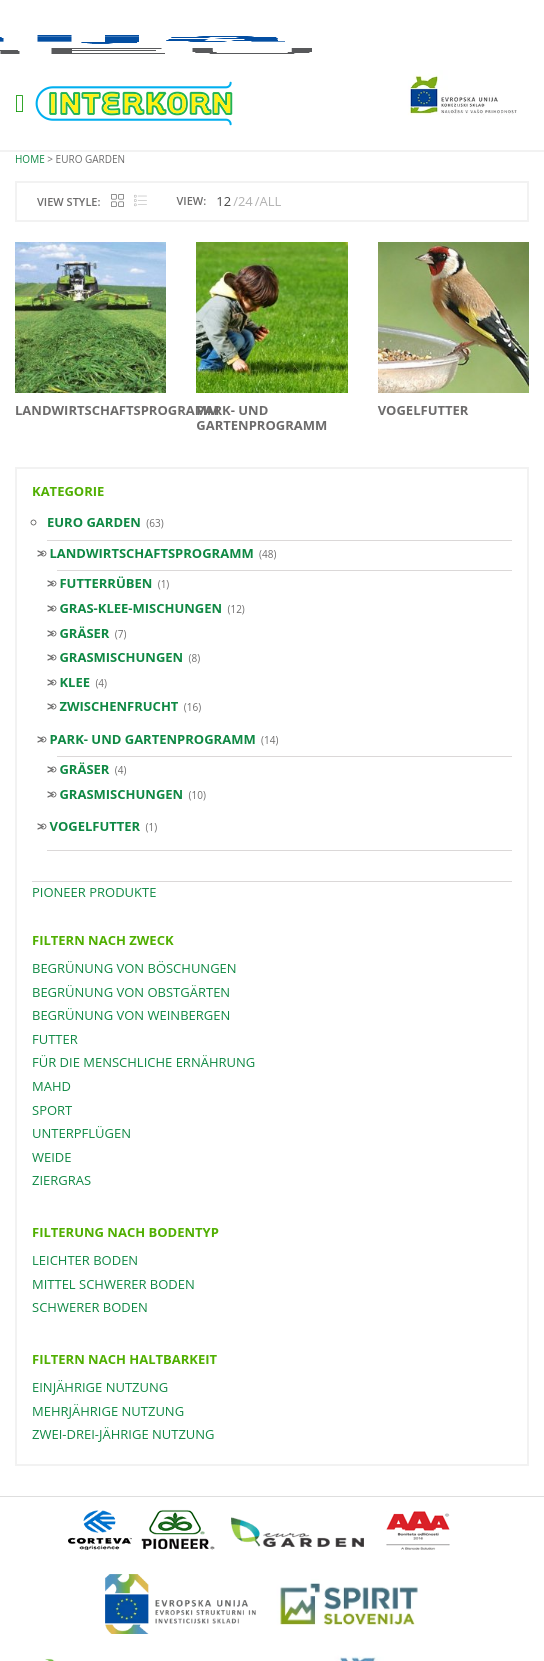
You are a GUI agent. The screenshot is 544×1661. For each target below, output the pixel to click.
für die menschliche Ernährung (143, 1062)
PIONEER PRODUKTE (94, 892)
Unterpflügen (81, 1133)
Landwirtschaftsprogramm (151, 553)
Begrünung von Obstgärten (131, 992)
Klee (74, 682)
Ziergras (61, 1180)
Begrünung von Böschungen (134, 968)
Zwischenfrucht (118, 706)
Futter (55, 1039)
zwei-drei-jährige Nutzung (123, 1434)
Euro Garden (94, 522)
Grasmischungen (121, 657)
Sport (52, 1110)
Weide (52, 1157)
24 (245, 201)
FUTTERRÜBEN (105, 583)
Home (30, 159)
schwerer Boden (90, 1307)
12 (223, 201)
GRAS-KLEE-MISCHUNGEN (140, 608)
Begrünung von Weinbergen (131, 1015)
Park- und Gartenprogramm (152, 739)
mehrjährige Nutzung (108, 1411)
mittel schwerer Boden (113, 1284)
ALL (271, 201)
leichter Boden (85, 1260)
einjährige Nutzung (100, 1387)
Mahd (51, 1086)
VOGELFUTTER (94, 826)
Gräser (84, 633)
